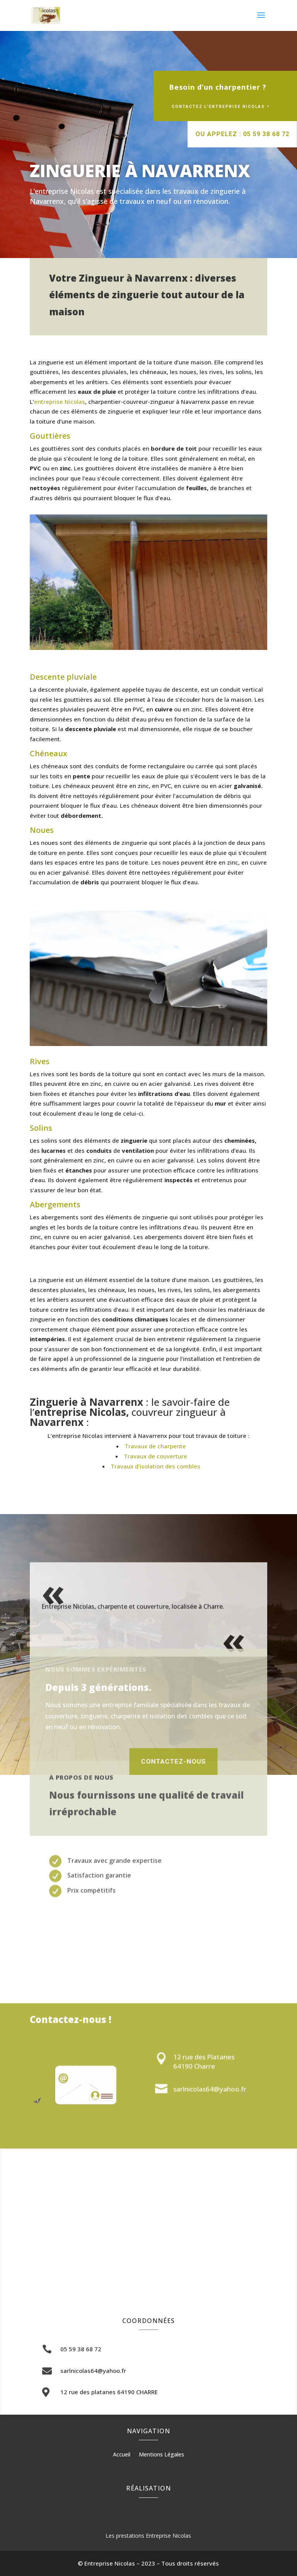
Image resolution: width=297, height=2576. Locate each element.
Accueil (121, 2455)
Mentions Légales (161, 2455)
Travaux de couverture (155, 1456)
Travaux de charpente (155, 1446)
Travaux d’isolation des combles (155, 1466)
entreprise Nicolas (59, 401)
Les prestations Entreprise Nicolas (148, 2535)
